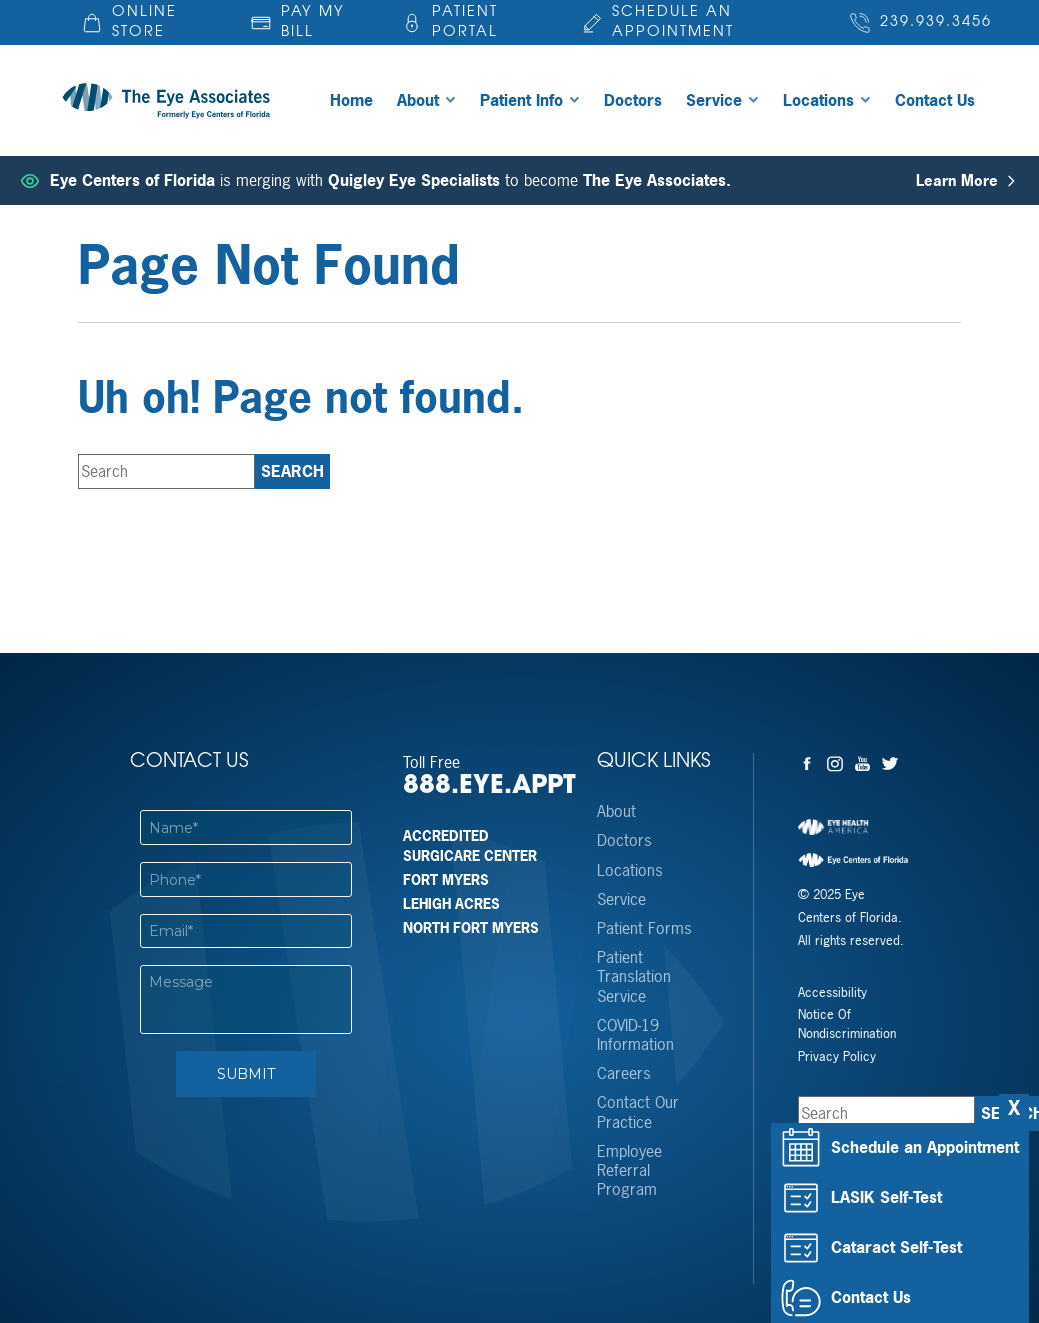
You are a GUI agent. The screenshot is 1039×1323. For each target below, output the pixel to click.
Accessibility (832, 992)
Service (714, 100)
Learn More (967, 180)
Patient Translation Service (634, 977)
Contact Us (935, 100)
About (418, 100)
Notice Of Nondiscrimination (847, 1024)
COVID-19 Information (635, 1035)
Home (351, 100)
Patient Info (521, 100)
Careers (624, 1073)
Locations (818, 100)
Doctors (633, 100)
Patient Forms (644, 928)
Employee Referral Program (629, 1171)
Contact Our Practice (638, 1112)
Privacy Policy (837, 1056)
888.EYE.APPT (481, 786)
